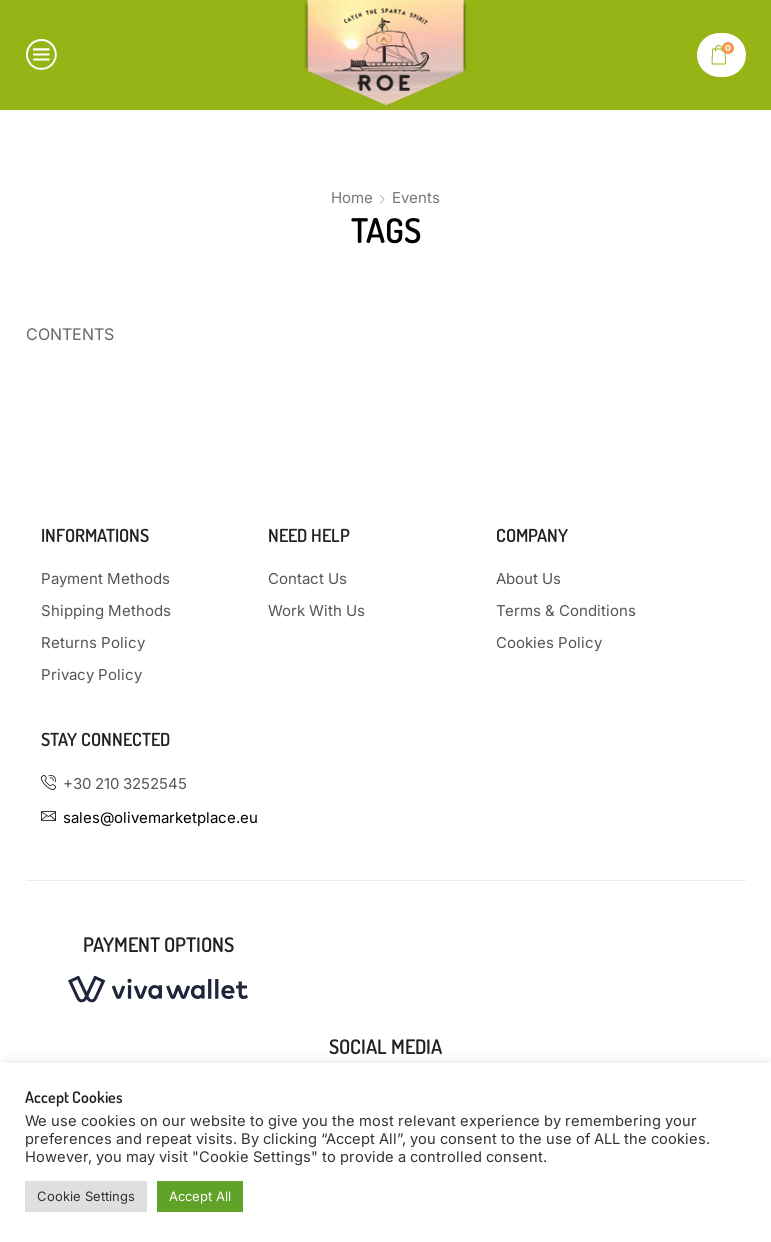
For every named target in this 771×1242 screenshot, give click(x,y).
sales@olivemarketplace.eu (160, 817)
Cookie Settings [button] (86, 1196)
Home (352, 197)
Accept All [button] (200, 1196)
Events (416, 197)
